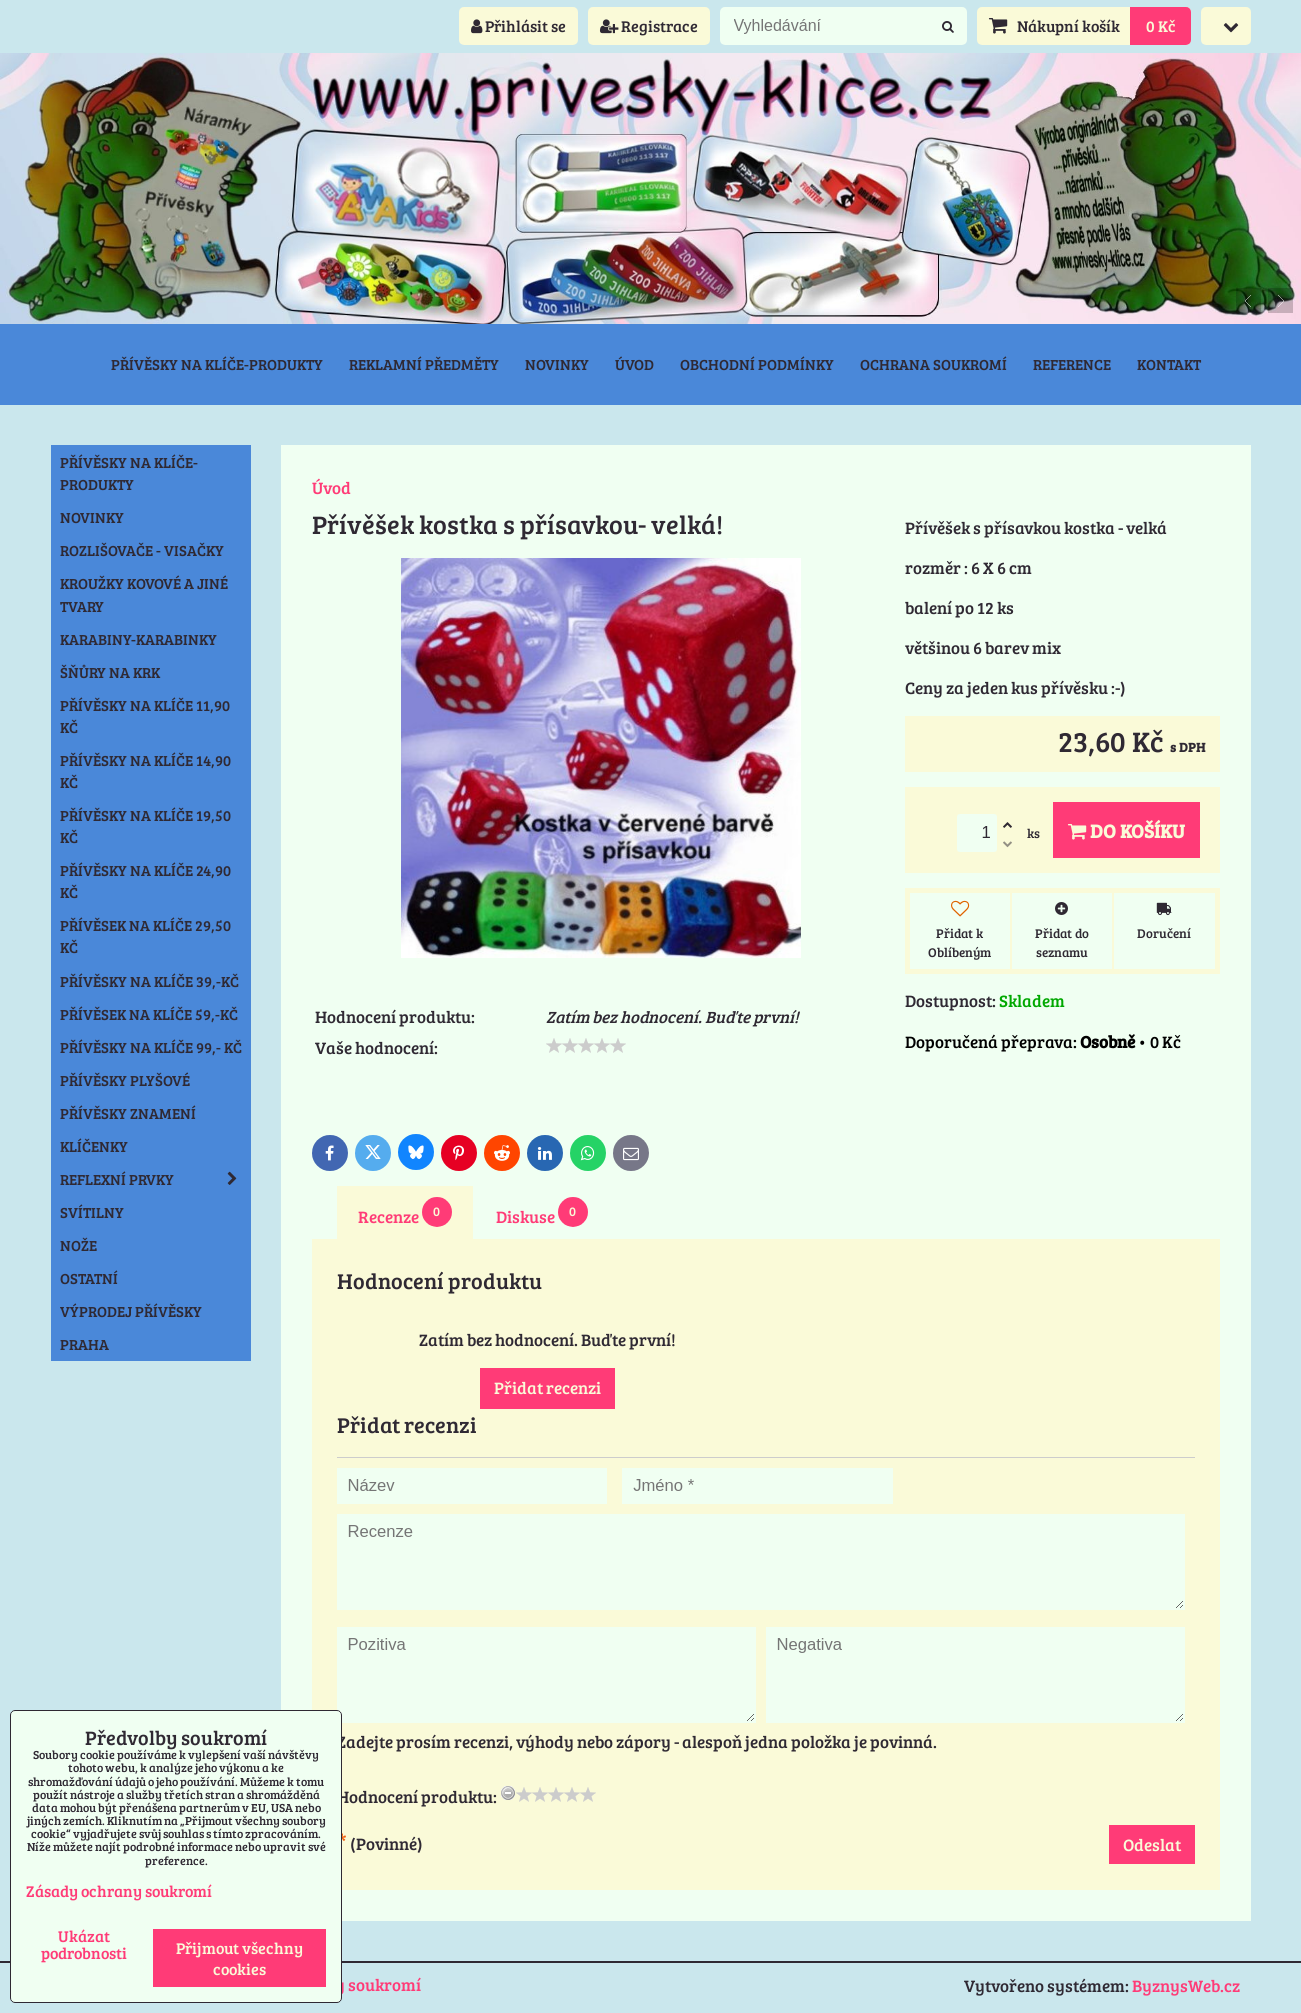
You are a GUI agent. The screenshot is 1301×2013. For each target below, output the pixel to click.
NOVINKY (92, 517)
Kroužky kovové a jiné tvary (144, 594)
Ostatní (89, 1278)
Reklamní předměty (424, 364)
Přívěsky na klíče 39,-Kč (149, 981)
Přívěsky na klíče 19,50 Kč (145, 826)
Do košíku (1126, 830)
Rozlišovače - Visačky (142, 550)
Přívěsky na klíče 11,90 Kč (145, 716)
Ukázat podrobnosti (84, 1944)
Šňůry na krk (110, 672)
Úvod (634, 364)
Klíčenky (94, 1146)
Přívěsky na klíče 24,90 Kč (145, 881)
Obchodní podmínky (757, 364)
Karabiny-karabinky (138, 639)
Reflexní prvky (155, 1179)
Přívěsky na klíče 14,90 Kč (145, 771)
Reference (1072, 364)
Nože (78, 1245)
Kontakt (1169, 364)
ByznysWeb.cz (1186, 1985)
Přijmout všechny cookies (239, 1958)
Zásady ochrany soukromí (119, 1890)
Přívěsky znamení (128, 1113)
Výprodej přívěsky (131, 1311)
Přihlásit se (518, 25)
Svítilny (92, 1212)
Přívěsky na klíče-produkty (217, 364)
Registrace (649, 25)
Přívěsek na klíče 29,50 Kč (145, 936)
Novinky (557, 364)
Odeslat (1152, 1844)
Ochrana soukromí (933, 364)
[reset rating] (508, 1793)
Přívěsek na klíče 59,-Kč (149, 1014)
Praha (84, 1344)
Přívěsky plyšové (125, 1080)
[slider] (586, 1046)
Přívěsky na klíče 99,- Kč (151, 1047)
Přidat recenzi (547, 1387)
